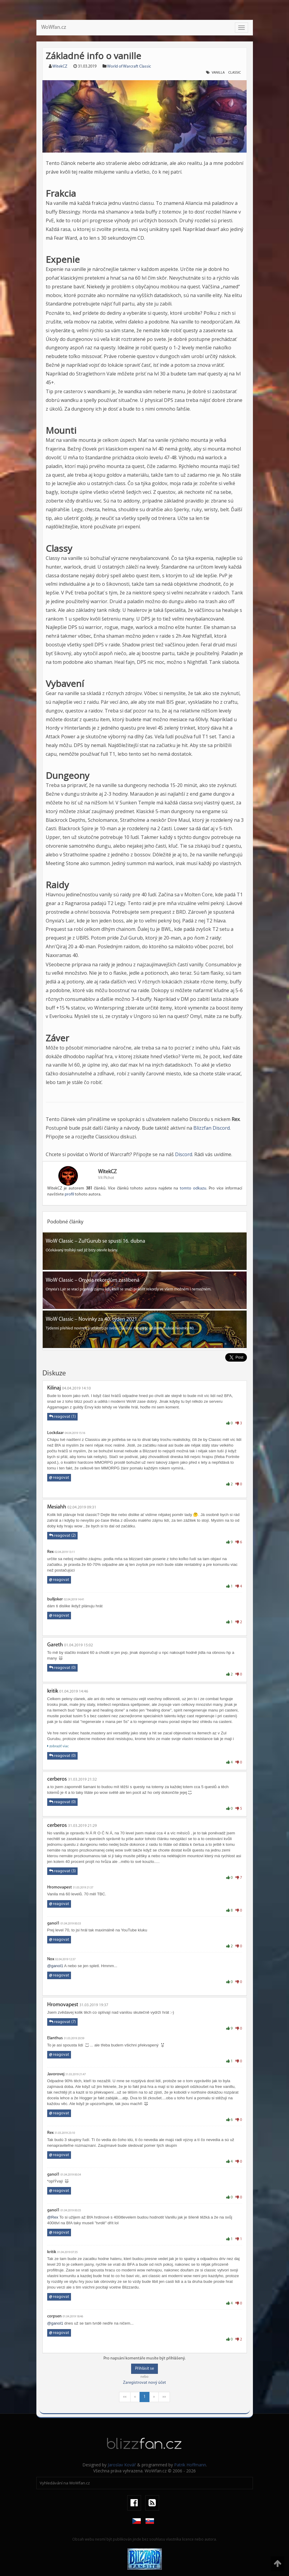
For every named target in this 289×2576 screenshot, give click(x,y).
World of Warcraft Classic (129, 66)
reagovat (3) (62, 1871)
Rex (50, 1552)
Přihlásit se (144, 2368)
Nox (50, 1959)
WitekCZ (59, 66)
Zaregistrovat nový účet (144, 2382)
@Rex (52, 2217)
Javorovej (55, 2074)
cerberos (57, 1779)
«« (125, 2397)
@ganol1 (55, 1966)
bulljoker (55, 1599)
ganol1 (53, 1923)
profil (69, 1194)
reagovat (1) (62, 1416)
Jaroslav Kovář (122, 2465)
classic (234, 72)
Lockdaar (55, 1433)
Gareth (55, 1645)
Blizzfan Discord (211, 1128)
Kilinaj (54, 1388)
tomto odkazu (193, 1188)
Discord (183, 1154)
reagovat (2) (62, 1535)
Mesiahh (56, 1507)
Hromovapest (59, 1887)
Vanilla (218, 72)
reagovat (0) (62, 1667)
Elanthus (55, 2038)
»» (164, 2397)
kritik (52, 1691)
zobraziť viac (58, 1746)
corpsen (54, 2316)
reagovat (59, 1477)
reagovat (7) (62, 2021)
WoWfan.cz (53, 27)
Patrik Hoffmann (190, 2465)
